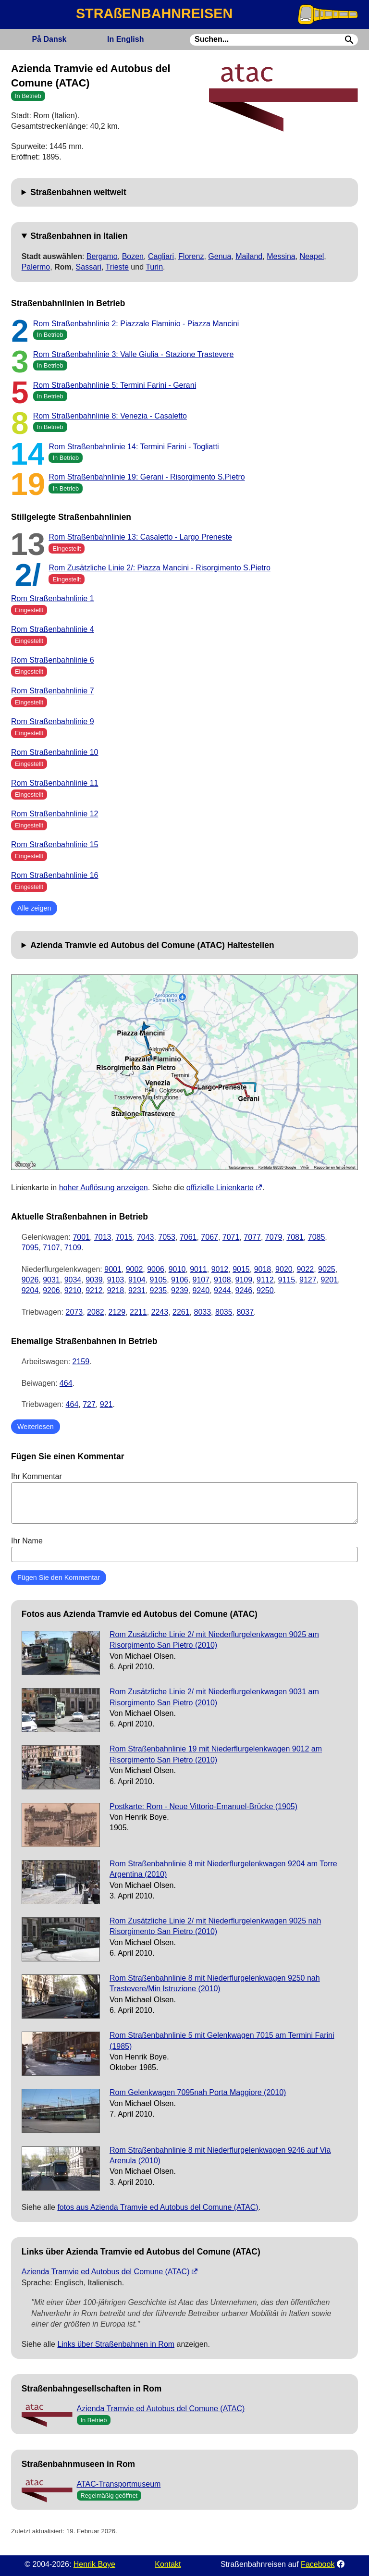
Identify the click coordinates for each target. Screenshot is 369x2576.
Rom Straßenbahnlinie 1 (52, 598)
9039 (94, 1280)
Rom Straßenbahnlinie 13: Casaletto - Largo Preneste (140, 537)
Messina (281, 256)
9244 (222, 1290)
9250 (265, 1290)
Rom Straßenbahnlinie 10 (54, 752)
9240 (201, 1290)
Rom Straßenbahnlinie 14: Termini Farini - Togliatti (134, 447)
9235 (158, 1290)
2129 (117, 1312)
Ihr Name (184, 1549)
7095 (30, 1248)
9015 (241, 1269)
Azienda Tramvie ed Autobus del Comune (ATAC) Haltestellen (152, 945)
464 (66, 1383)
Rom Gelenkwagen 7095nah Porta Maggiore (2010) (198, 2092)
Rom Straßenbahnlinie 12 (54, 814)
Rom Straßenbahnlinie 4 (52, 629)
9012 (220, 1269)
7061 (188, 1237)
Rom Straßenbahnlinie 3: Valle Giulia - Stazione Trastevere (133, 354)
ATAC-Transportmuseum (119, 2484)
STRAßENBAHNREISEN (154, 13)
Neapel (312, 256)
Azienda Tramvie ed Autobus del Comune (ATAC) (106, 2272)
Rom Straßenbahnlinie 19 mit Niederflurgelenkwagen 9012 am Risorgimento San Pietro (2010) (216, 1754)
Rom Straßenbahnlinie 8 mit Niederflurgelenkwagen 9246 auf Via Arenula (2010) (220, 2155)
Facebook (317, 2564)
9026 (30, 1280)
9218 (115, 1290)
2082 (95, 1312)
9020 (284, 1269)
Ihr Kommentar (184, 1497)
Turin (154, 267)
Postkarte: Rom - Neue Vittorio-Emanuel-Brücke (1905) (203, 1806)
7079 (274, 1237)
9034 (73, 1280)
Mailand (248, 256)
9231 (137, 1290)
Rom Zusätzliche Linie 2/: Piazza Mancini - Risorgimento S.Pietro (160, 568)
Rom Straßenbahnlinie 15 (54, 844)
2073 (74, 1312)
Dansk (49, 39)
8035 (224, 1312)
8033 (202, 1312)
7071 (231, 1237)
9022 (305, 1269)
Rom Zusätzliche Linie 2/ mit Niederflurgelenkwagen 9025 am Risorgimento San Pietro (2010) (214, 1639)
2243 (160, 1312)
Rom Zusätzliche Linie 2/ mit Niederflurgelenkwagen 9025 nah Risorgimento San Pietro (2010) (215, 1926)
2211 (138, 1312)
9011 (198, 1269)
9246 (244, 1290)
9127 (308, 1280)
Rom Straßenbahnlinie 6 (52, 660)
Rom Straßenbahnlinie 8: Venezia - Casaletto (110, 416)
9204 (30, 1290)
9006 (155, 1269)
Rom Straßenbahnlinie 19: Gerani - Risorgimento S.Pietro (147, 477)
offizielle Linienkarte (220, 1187)
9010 (177, 1269)
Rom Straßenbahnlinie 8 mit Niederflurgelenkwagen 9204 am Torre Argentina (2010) (223, 1869)
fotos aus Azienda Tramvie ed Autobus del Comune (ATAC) (157, 2207)
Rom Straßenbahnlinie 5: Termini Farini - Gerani (114, 385)
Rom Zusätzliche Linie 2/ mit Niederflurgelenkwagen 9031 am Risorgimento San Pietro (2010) (214, 1697)
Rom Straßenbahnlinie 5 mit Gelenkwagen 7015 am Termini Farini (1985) (222, 2040)
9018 (262, 1269)
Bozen (133, 256)
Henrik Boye (94, 2564)
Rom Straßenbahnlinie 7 (52, 691)
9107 (201, 1280)
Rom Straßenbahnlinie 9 (52, 721)
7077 (252, 1237)
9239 (179, 1290)
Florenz (191, 256)
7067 (209, 1237)
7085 (316, 1237)
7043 (145, 1237)
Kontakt (168, 2564)
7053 (166, 1237)
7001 (81, 1237)
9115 (286, 1280)
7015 (124, 1237)
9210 (73, 1290)
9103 (115, 1280)
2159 (81, 1361)
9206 (51, 1290)
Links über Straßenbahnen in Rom (115, 2344)
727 (89, 1404)
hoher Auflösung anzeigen (103, 1187)
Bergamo (102, 256)
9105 (158, 1280)
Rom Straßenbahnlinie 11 (54, 783)
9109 (244, 1280)
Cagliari (161, 256)
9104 (137, 1280)
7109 (73, 1248)
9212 (94, 1290)
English (125, 39)
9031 (51, 1280)
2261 (181, 1312)
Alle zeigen (34, 908)
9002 (134, 1269)
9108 (222, 1280)
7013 (102, 1237)
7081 (295, 1237)
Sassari (88, 267)
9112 (265, 1280)
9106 (179, 1280)
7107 (51, 1248)
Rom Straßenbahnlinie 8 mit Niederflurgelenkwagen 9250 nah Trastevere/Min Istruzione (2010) (215, 1983)
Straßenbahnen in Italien (79, 236)
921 (106, 1404)
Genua (219, 256)
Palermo (36, 267)
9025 (326, 1269)
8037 (245, 1312)
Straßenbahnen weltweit (78, 192)
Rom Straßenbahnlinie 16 (54, 875)
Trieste (117, 267)
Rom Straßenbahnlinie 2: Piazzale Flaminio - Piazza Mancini (136, 324)
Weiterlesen (35, 1426)
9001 (113, 1269)
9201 (329, 1280)
